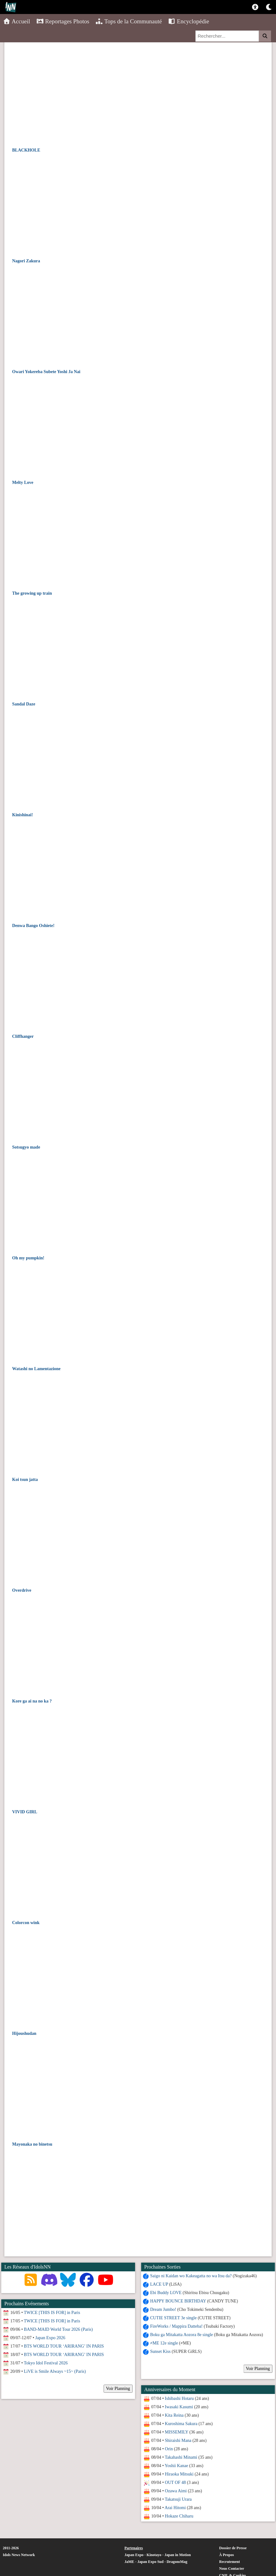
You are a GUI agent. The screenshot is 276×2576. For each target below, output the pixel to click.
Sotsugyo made (26, 1147)
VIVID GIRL (24, 1812)
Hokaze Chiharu (178, 2516)
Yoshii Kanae (176, 2465)
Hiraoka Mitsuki (178, 2474)
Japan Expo (133, 2555)
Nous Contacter (231, 2568)
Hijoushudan (24, 2033)
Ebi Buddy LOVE (165, 2292)
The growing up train (32, 593)
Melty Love (22, 482)
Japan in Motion (177, 2555)
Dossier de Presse (232, 2548)
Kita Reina (173, 2415)
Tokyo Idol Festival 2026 (46, 2363)
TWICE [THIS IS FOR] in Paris (52, 2312)
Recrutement (229, 2562)
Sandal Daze (23, 704)
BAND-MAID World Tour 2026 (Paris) (58, 2329)
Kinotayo (154, 2555)
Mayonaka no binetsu (32, 2144)
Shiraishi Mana (177, 2440)
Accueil (16, 21)
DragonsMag (176, 2562)
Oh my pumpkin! (28, 1258)
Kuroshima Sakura (180, 2423)
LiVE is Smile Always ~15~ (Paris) (55, 2371)
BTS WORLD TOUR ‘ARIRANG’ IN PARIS (64, 2346)
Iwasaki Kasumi (178, 2407)
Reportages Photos (62, 21)
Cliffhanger (23, 1036)
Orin (168, 2449)
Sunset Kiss (160, 2351)
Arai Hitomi (174, 2507)
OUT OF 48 (174, 2482)
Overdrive (21, 1590)
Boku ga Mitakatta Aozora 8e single (181, 2334)
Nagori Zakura (26, 261)
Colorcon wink (26, 1922)
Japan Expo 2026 (50, 2337)
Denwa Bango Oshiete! (33, 925)
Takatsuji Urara (177, 2499)
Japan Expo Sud (150, 2562)
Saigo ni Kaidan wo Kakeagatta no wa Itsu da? (190, 2276)
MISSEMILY (176, 2432)
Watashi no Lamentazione (36, 1368)
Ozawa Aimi (175, 2491)
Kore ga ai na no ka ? (32, 1701)
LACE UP (158, 2284)
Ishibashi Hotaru (178, 2398)
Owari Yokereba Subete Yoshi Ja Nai (46, 371)
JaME (129, 2562)
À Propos (226, 2555)
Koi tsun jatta (25, 1479)
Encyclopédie (188, 21)
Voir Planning (257, 2368)
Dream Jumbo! (163, 2309)
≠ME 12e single (163, 2343)
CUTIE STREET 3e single (173, 2318)
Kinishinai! (22, 815)
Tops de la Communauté (129, 21)
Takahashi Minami (180, 2457)
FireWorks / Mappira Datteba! (176, 2326)
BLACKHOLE (26, 150)
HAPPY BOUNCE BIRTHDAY (178, 2301)
